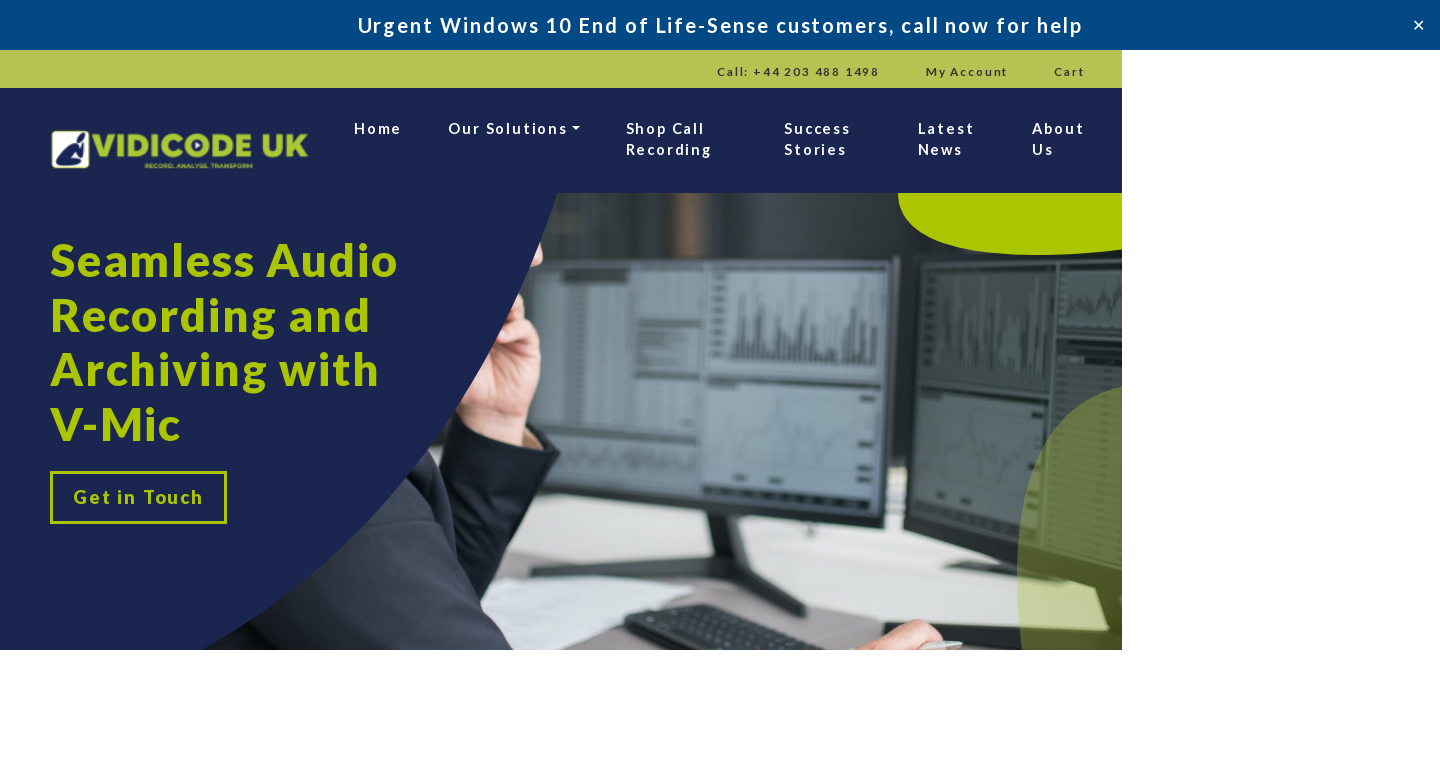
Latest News (1220, 140)
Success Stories (1049, 140)
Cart (1384, 71)
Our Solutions (633, 140)
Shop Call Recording (842, 140)
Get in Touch (141, 453)
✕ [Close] (1418, 24)
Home (501, 140)
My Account (1277, 71)
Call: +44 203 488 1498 (1103, 71)
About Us (1361, 140)
